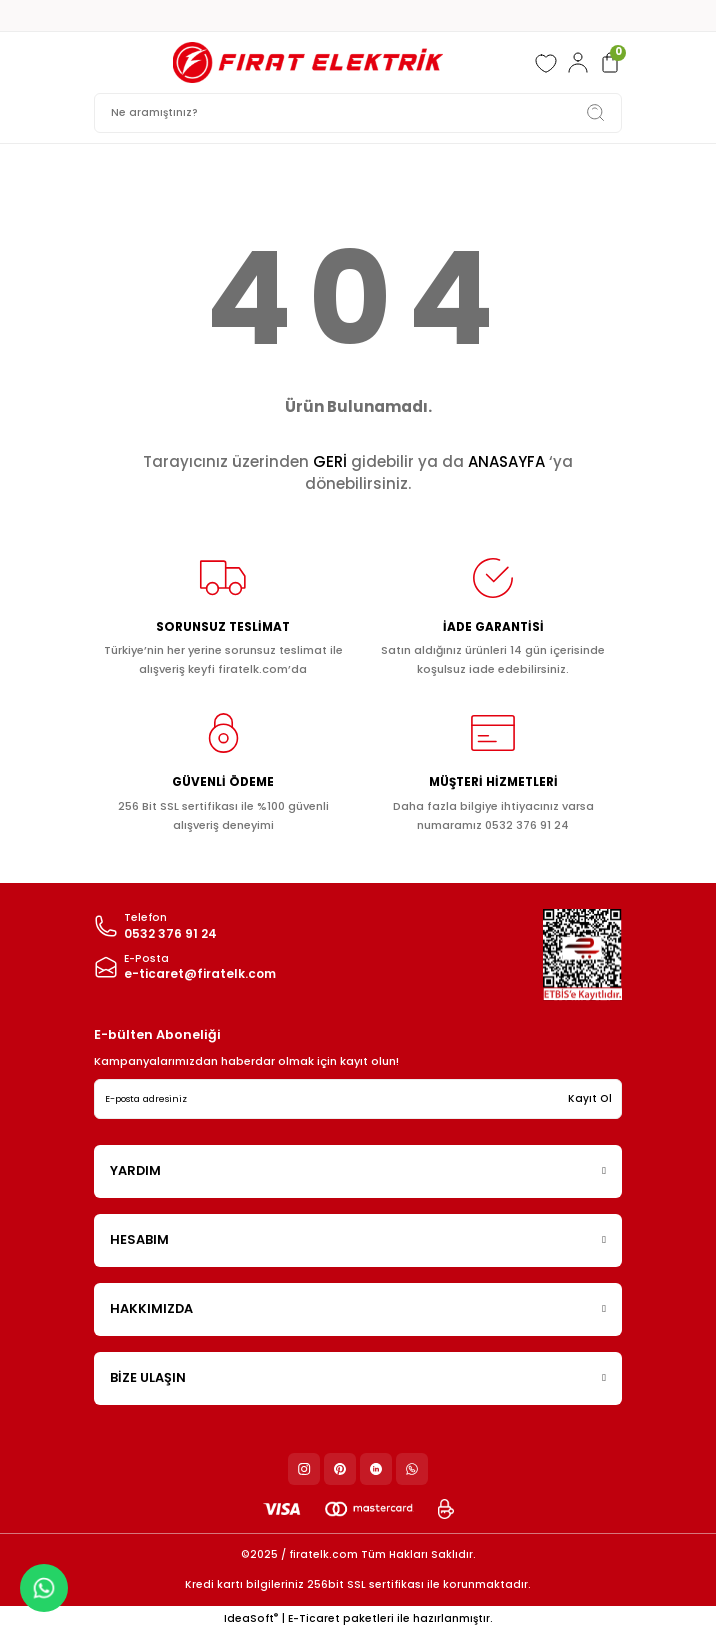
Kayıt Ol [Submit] (590, 1098)
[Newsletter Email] (358, 1099)
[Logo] (308, 62)
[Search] (358, 113)
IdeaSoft (251, 1618)
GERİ (330, 461)
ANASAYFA (506, 461)
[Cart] (610, 63)
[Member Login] (578, 63)
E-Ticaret (314, 1618)
